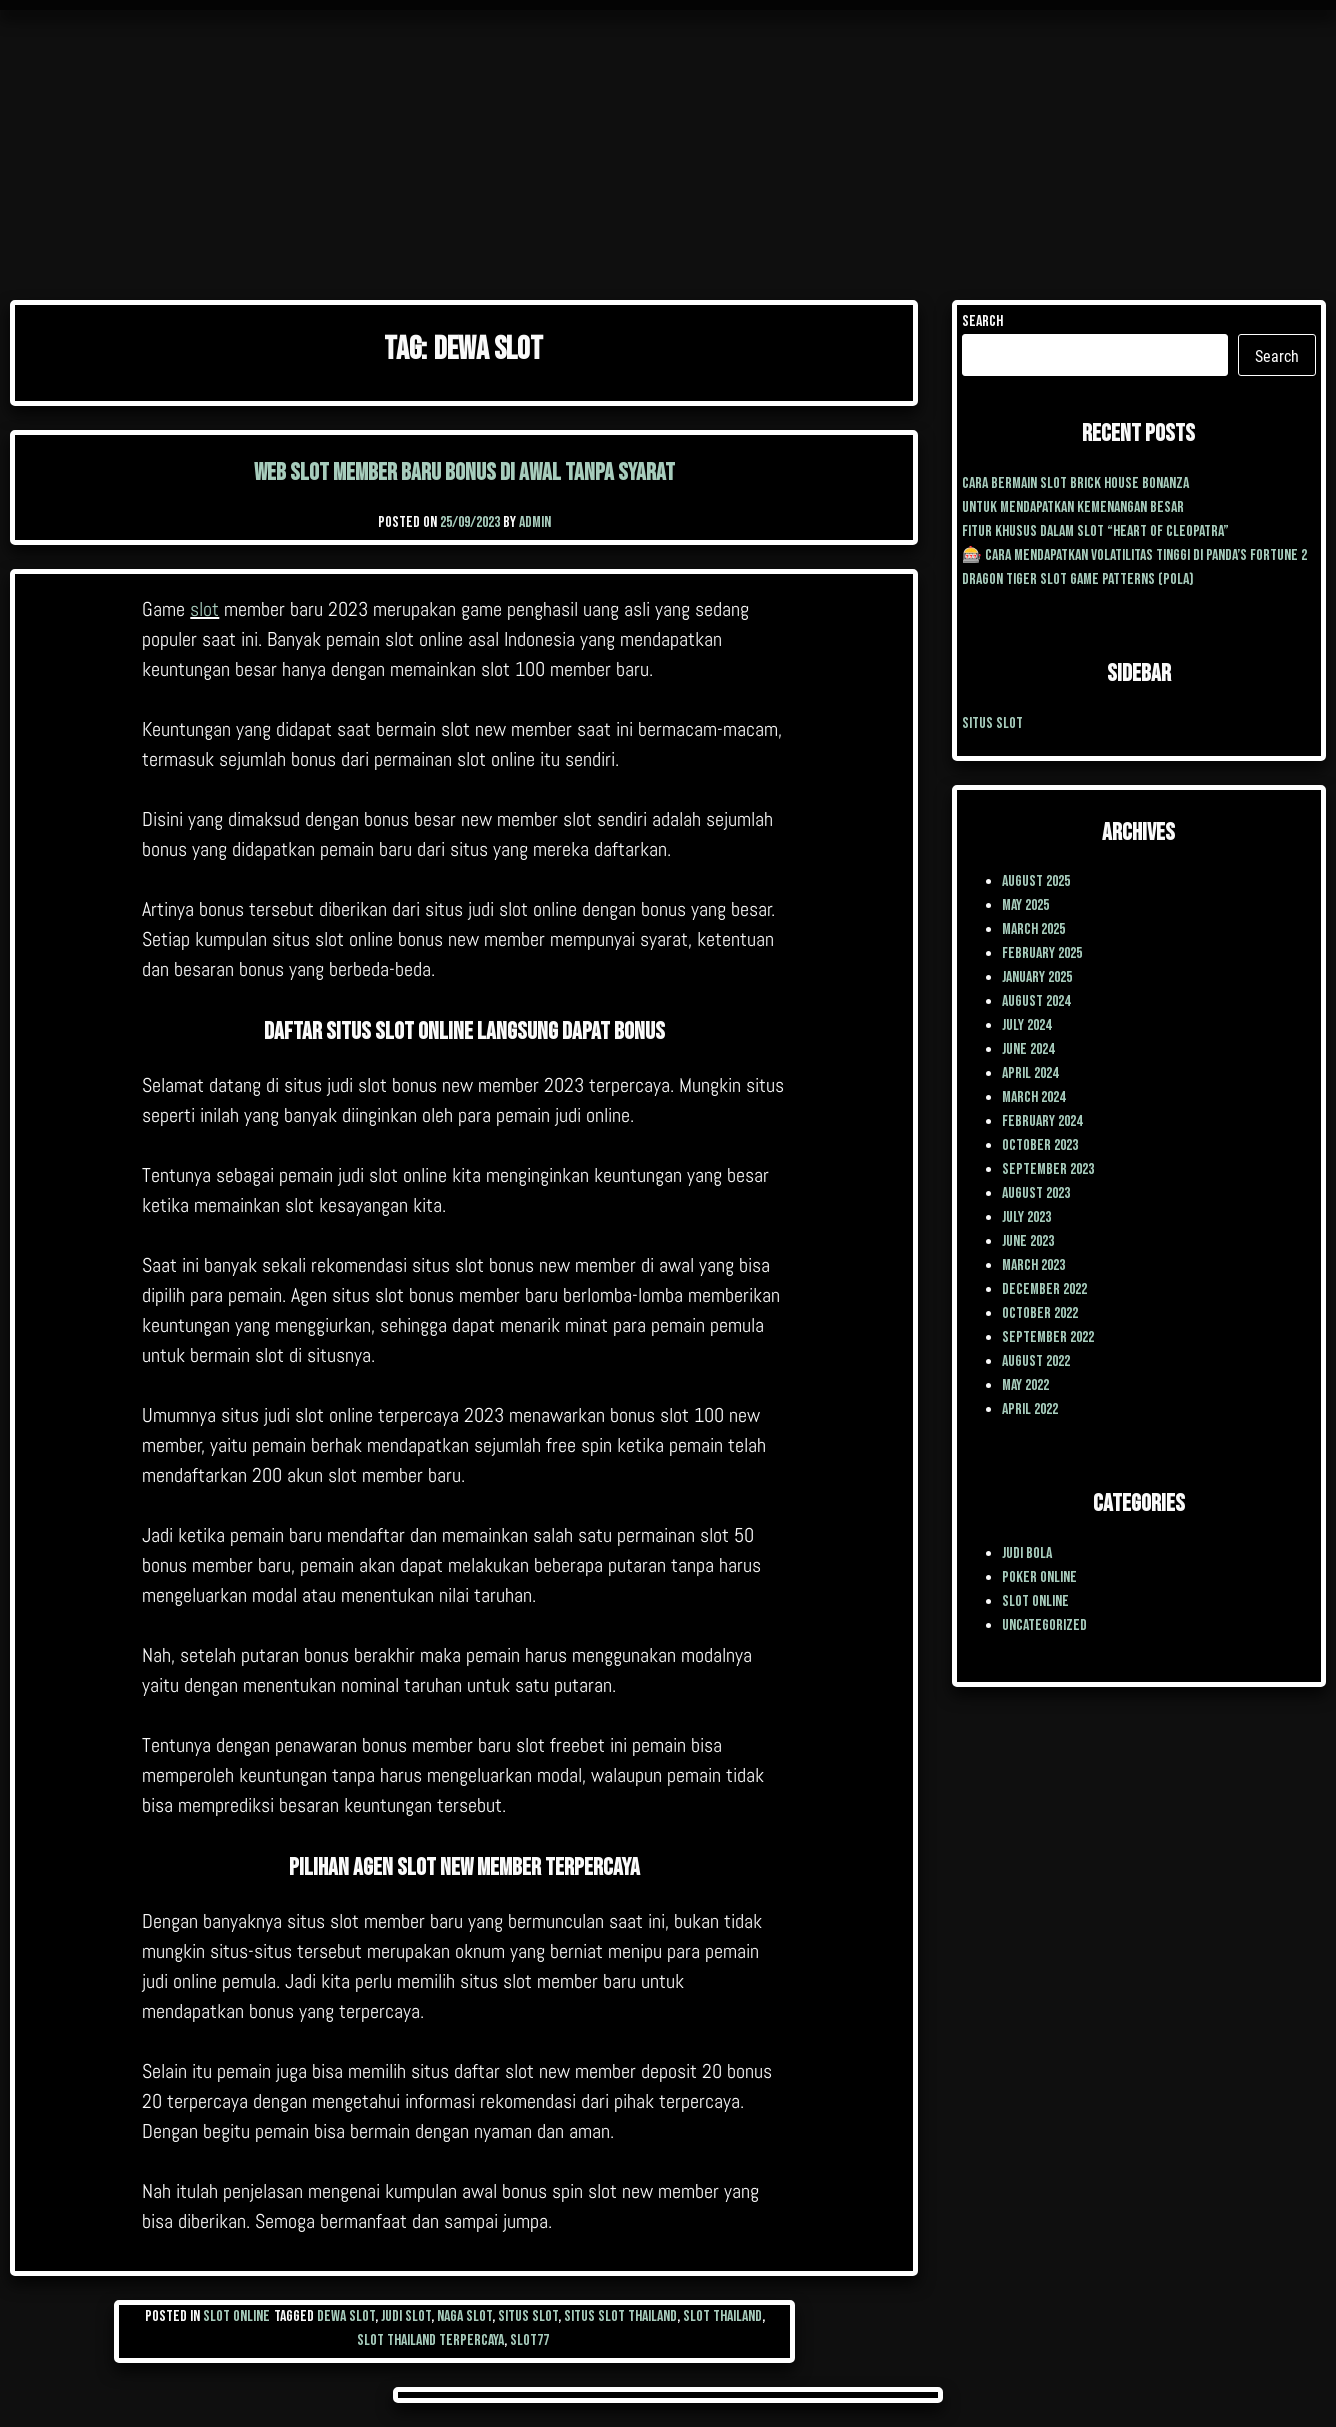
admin (535, 522)
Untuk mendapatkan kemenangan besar (1073, 507)
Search (982, 321)
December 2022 (1044, 1289)
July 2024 (1026, 1025)
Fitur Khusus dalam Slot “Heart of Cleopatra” (1095, 531)
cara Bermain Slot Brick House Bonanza (1075, 483)
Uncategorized (1044, 1625)
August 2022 (1036, 1361)
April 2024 (1030, 1073)
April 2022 (1030, 1409)
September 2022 (1048, 1337)
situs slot (528, 2316)
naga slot (464, 2316)
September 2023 (1048, 1169)
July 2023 (1026, 1217)
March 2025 (1033, 929)
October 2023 (1040, 1145)
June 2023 (1028, 1241)
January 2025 (1037, 977)
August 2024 (1036, 1001)
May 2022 (1025, 1385)
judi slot (406, 2316)
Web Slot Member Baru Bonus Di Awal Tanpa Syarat (464, 472)
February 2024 (1042, 1121)
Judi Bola (1027, 1553)
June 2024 (1028, 1049)
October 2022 (1040, 1313)
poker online (1039, 1577)
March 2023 (1033, 1265)
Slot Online (236, 2316)
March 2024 (1033, 1097)
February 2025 (1042, 953)
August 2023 (1036, 1193)
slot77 (529, 2340)
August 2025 (1036, 881)
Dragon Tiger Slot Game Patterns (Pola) (1078, 579)
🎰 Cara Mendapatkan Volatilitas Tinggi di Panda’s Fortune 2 (1134, 555)
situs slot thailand (620, 2316)
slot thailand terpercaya (430, 2340)
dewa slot (346, 2316)
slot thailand (722, 2316)
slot (204, 609)
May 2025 (1025, 905)
